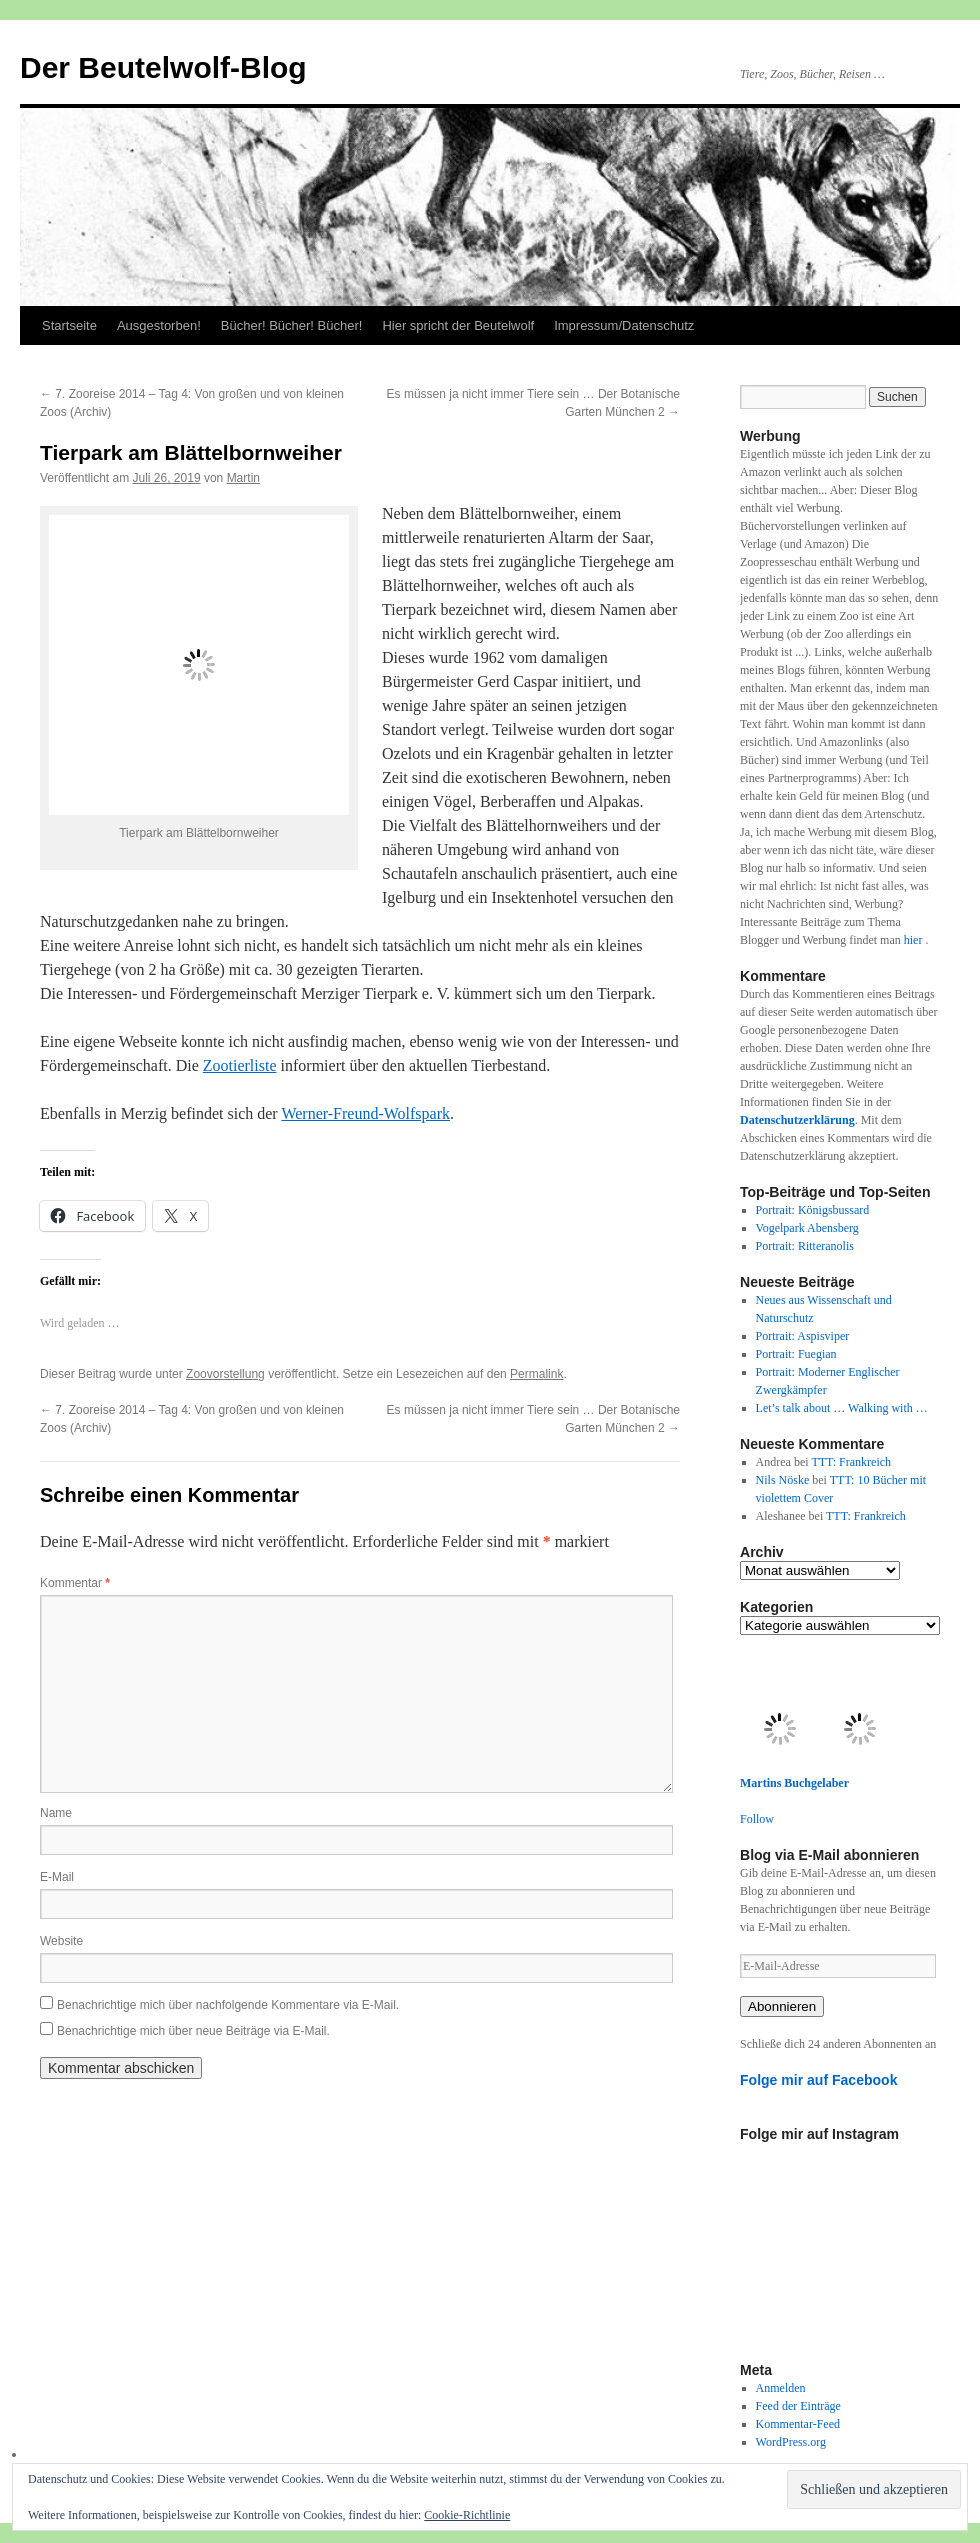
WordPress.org (791, 2442)
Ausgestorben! (159, 325)
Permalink (536, 1374)
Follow (757, 1819)
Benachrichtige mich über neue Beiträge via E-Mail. (193, 2031)
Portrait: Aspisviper (803, 1336)
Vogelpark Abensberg (807, 1228)
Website (61, 1941)
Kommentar (75, 1583)
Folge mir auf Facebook (819, 2080)
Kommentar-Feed (798, 2424)
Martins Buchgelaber (794, 1783)
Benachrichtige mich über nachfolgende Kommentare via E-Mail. (228, 2005)
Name (56, 1813)
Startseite (69, 325)
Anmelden (781, 2388)
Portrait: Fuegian (796, 1354)
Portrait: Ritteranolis (805, 1246)
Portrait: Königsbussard (813, 1210)
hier (915, 940)
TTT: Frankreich (851, 1462)
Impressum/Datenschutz (624, 325)
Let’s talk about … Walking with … (842, 1408)
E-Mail (57, 1877)
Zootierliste (240, 1065)
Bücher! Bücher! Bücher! (292, 325)
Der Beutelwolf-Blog (163, 67)
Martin (243, 478)
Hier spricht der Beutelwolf (458, 325)
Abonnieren (782, 2006)
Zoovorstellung (225, 1374)
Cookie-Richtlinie (467, 2515)
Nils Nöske (783, 1480)
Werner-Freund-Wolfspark (365, 1113)
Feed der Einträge (798, 2406)
